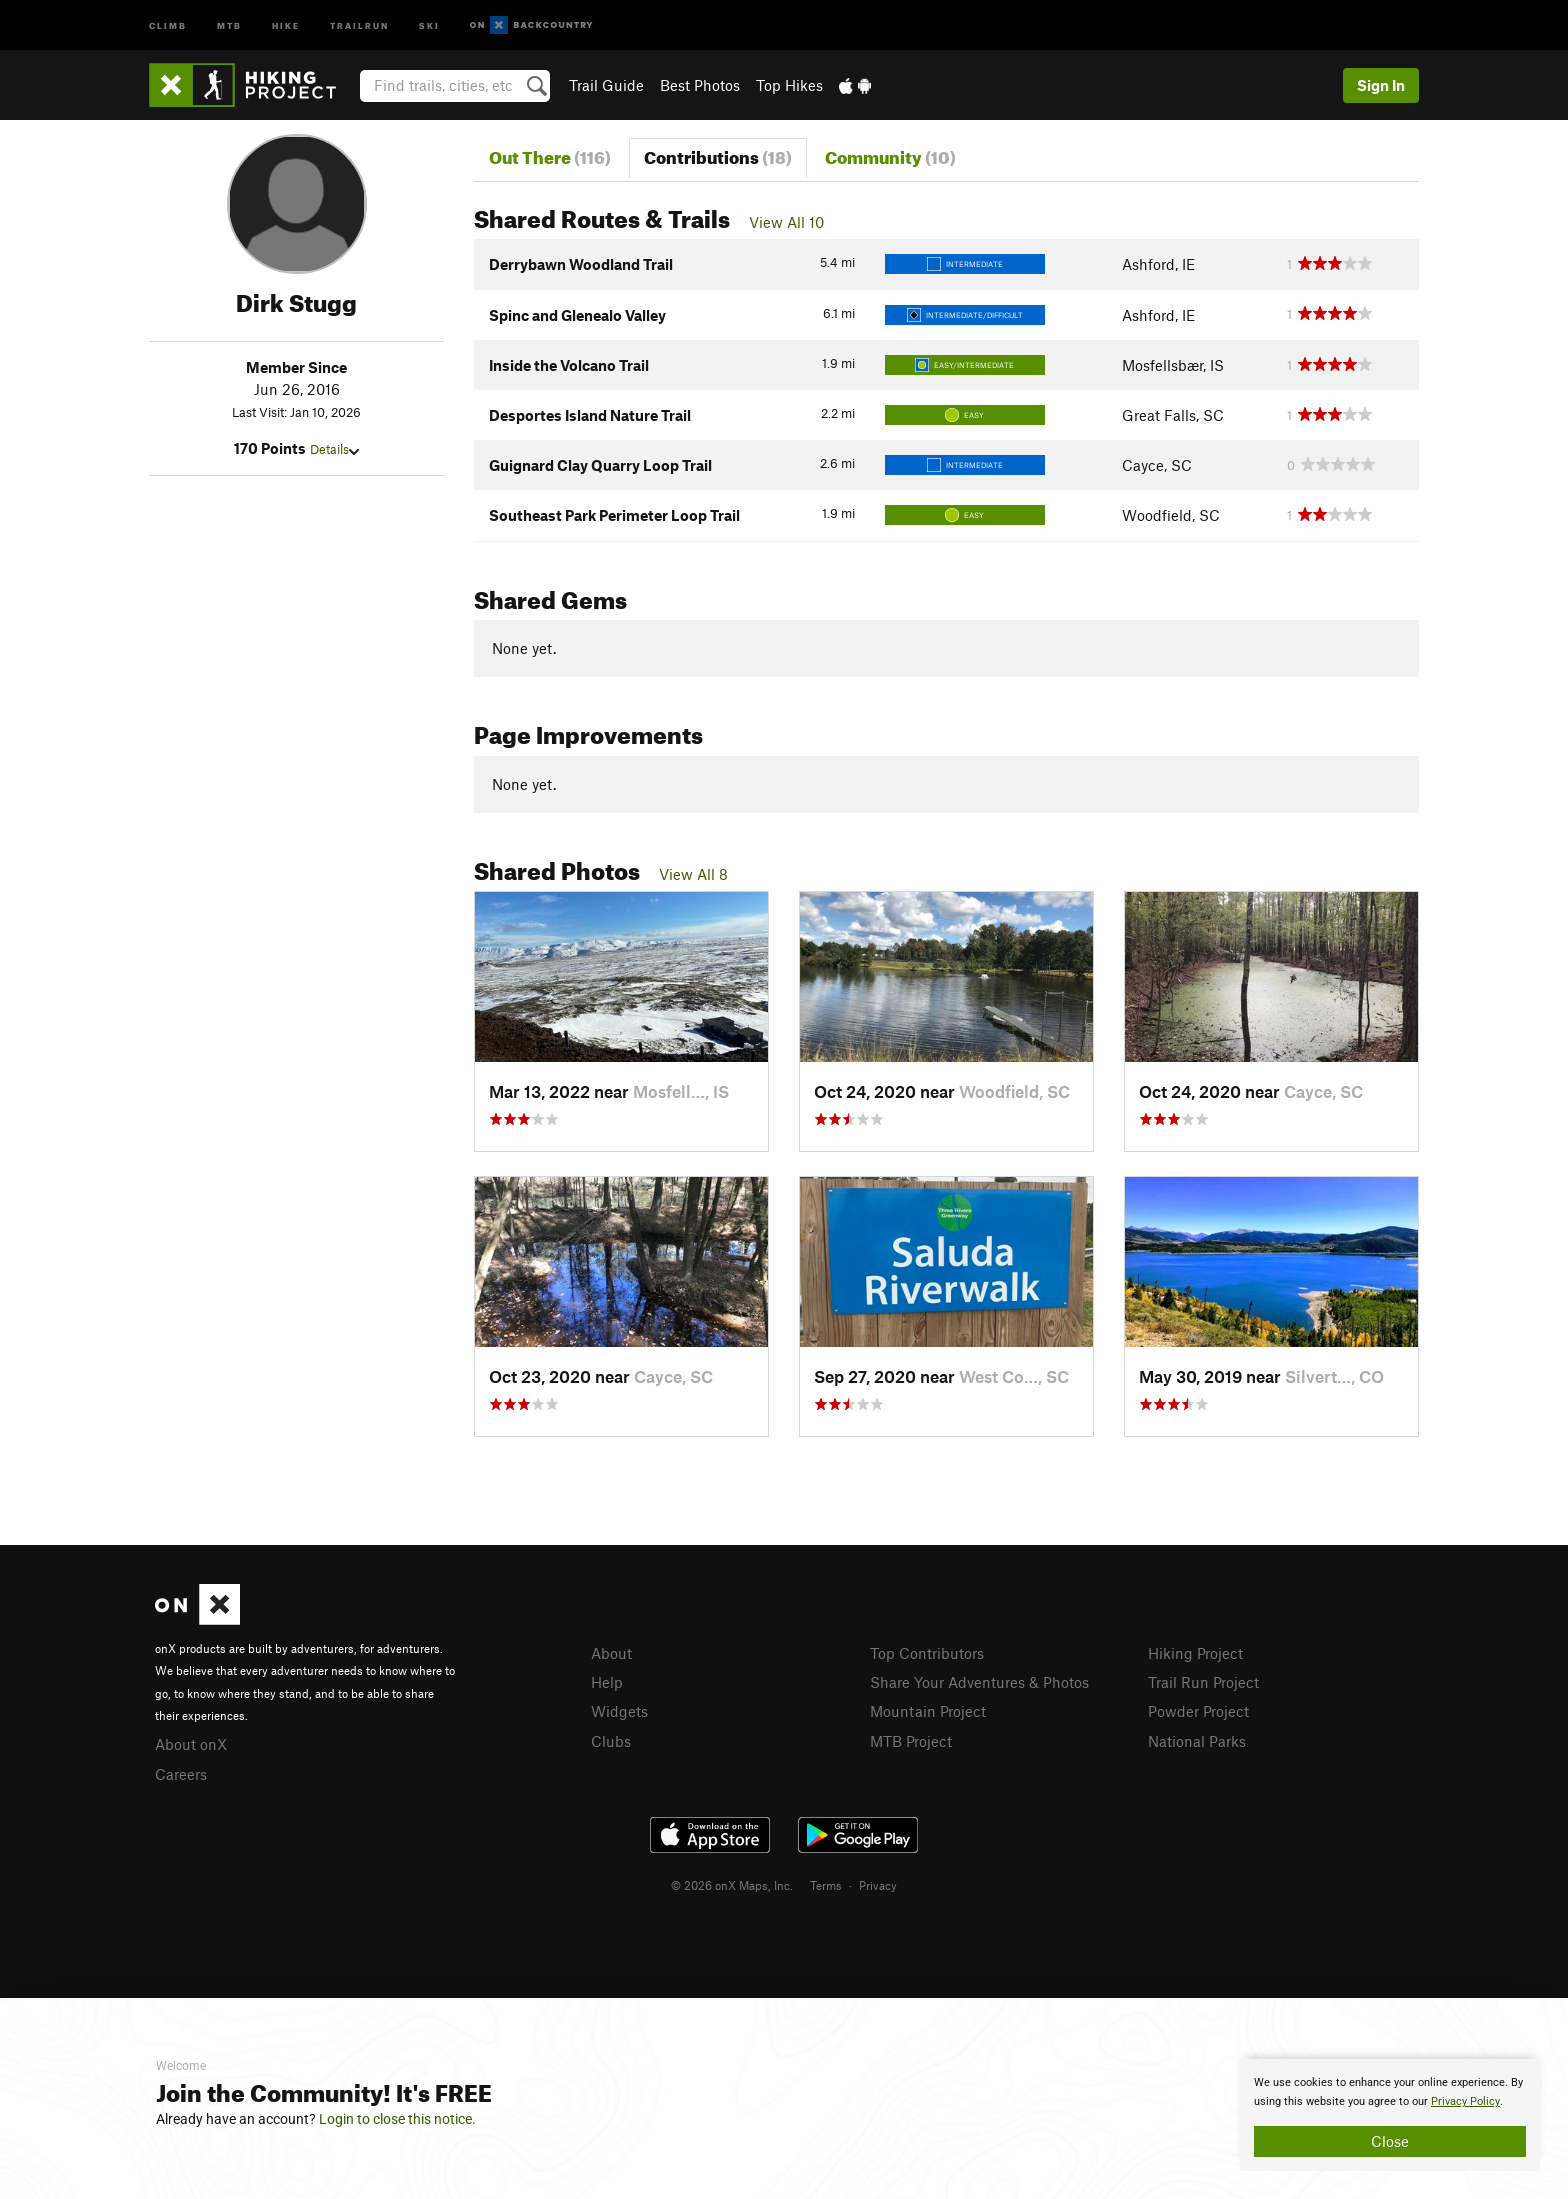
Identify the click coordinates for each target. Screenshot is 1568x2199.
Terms (826, 1885)
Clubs (611, 1741)
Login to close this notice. (397, 2119)
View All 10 (786, 222)
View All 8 (693, 874)
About (611, 1653)
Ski (429, 24)
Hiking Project (1195, 1653)
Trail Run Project (1203, 1682)
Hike (286, 24)
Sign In (1381, 85)
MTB (229, 24)
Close (1390, 2141)
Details (334, 449)
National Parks (1197, 1741)
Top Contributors (927, 1653)
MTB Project (911, 1741)
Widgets (619, 1711)
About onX (191, 1744)
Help (607, 1682)
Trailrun (359, 24)
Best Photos (700, 85)
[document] (1390, 2115)
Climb (168, 24)
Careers (181, 1774)
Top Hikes (789, 85)
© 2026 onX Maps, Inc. (732, 1885)
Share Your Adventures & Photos (979, 1682)
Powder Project (1198, 1711)
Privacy (878, 1885)
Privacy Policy (1465, 2101)
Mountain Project (928, 1711)
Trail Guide (606, 85)
